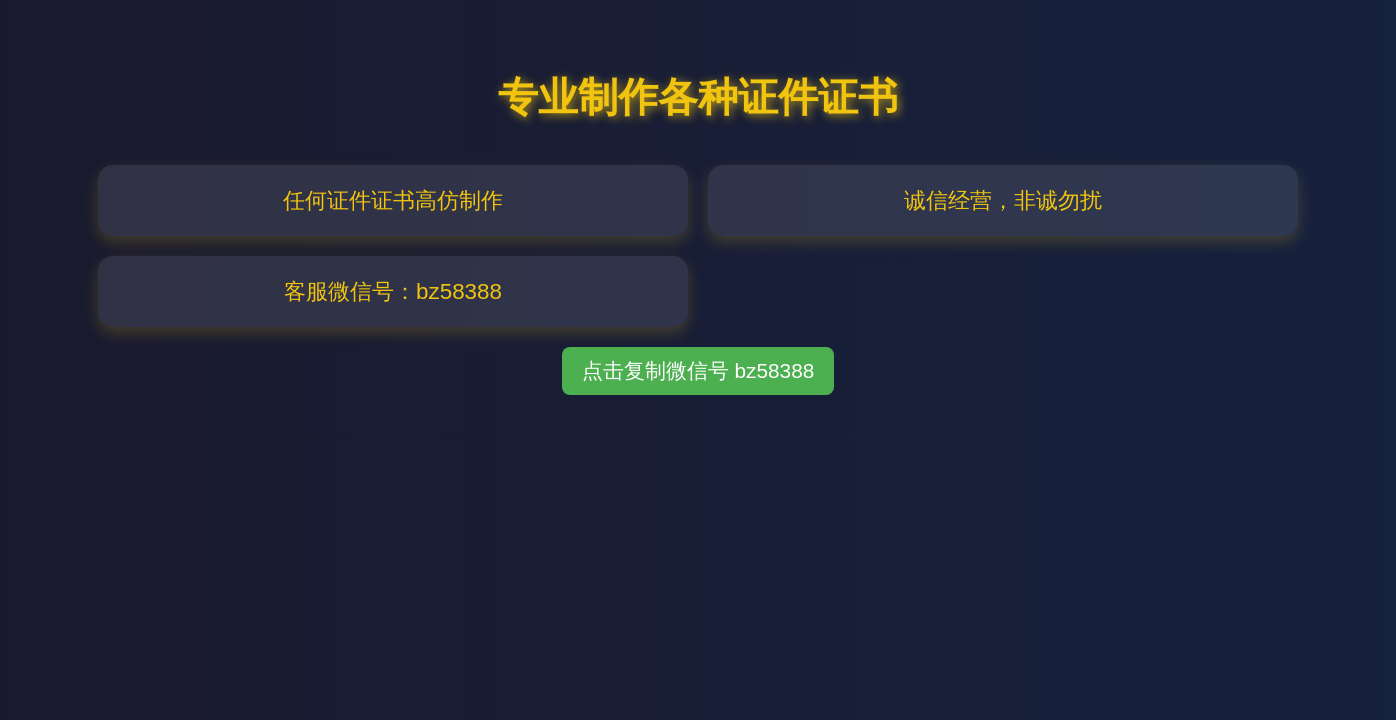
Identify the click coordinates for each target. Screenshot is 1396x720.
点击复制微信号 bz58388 (698, 370)
